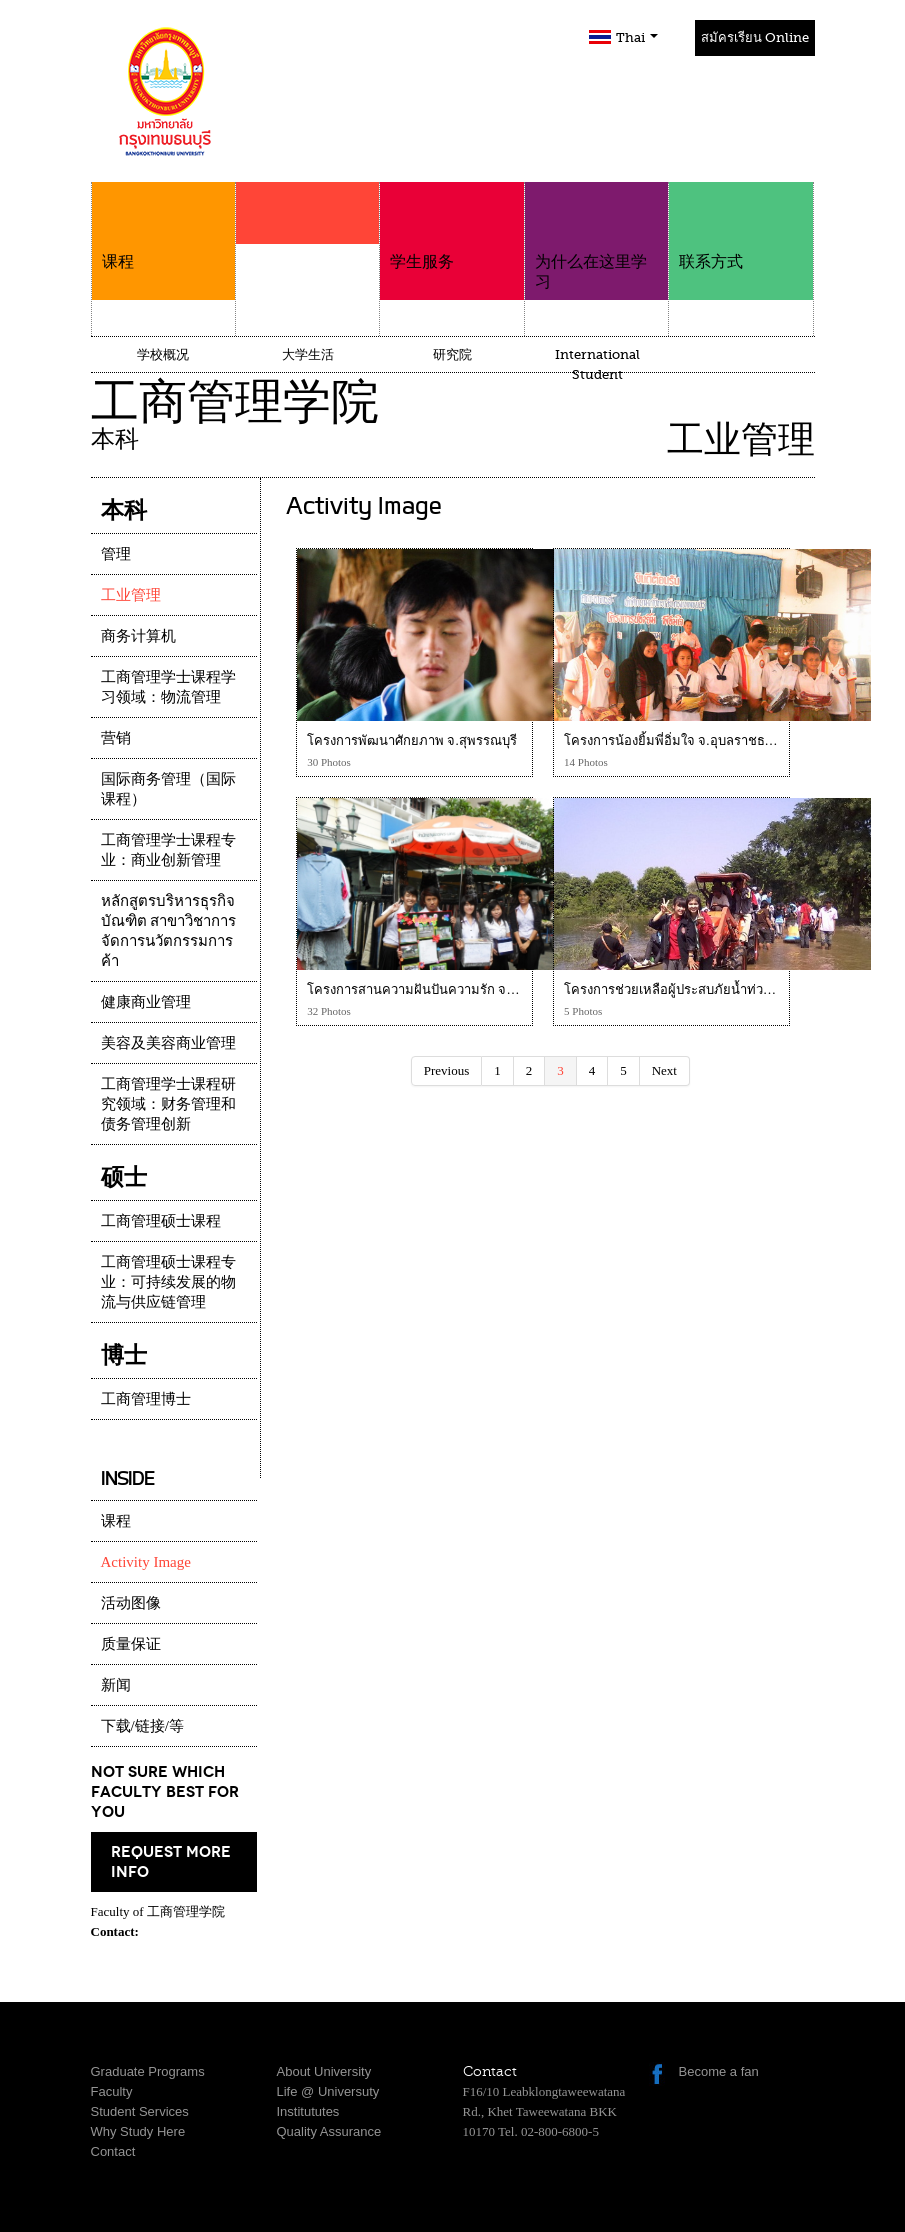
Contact (113, 2151)
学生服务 (451, 226)
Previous (447, 1070)
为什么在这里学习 (596, 236)
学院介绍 (307, 252)
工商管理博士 (146, 1399)
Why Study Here (138, 2131)
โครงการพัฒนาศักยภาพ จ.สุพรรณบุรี (412, 740)
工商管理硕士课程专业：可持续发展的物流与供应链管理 (168, 1282)
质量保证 (131, 1644)
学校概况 (163, 354)
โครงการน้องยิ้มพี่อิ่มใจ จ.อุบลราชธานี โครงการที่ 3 (709, 740)
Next (664, 1070)
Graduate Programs (148, 2071)
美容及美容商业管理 (168, 1043)
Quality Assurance (329, 2131)
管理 (116, 554)
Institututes (308, 2111)
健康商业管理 (146, 1002)
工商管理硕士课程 (161, 1221)
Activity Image (146, 1562)
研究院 (452, 354)
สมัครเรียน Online (755, 37)
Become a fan (719, 2071)
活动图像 (131, 1603)
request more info (171, 1862)
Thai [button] (637, 37)
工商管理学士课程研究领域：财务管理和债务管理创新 (168, 1104)
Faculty (112, 2091)
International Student (597, 364)
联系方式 (740, 226)
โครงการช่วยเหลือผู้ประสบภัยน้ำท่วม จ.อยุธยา (695, 989)
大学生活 (308, 354)
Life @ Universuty (328, 2091)
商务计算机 (138, 636)
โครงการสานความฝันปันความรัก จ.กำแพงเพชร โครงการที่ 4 (478, 989)
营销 (116, 738)
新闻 (116, 1685)
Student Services (140, 2111)
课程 (163, 226)
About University (324, 2071)
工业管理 (131, 595)
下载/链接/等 (142, 1726)
